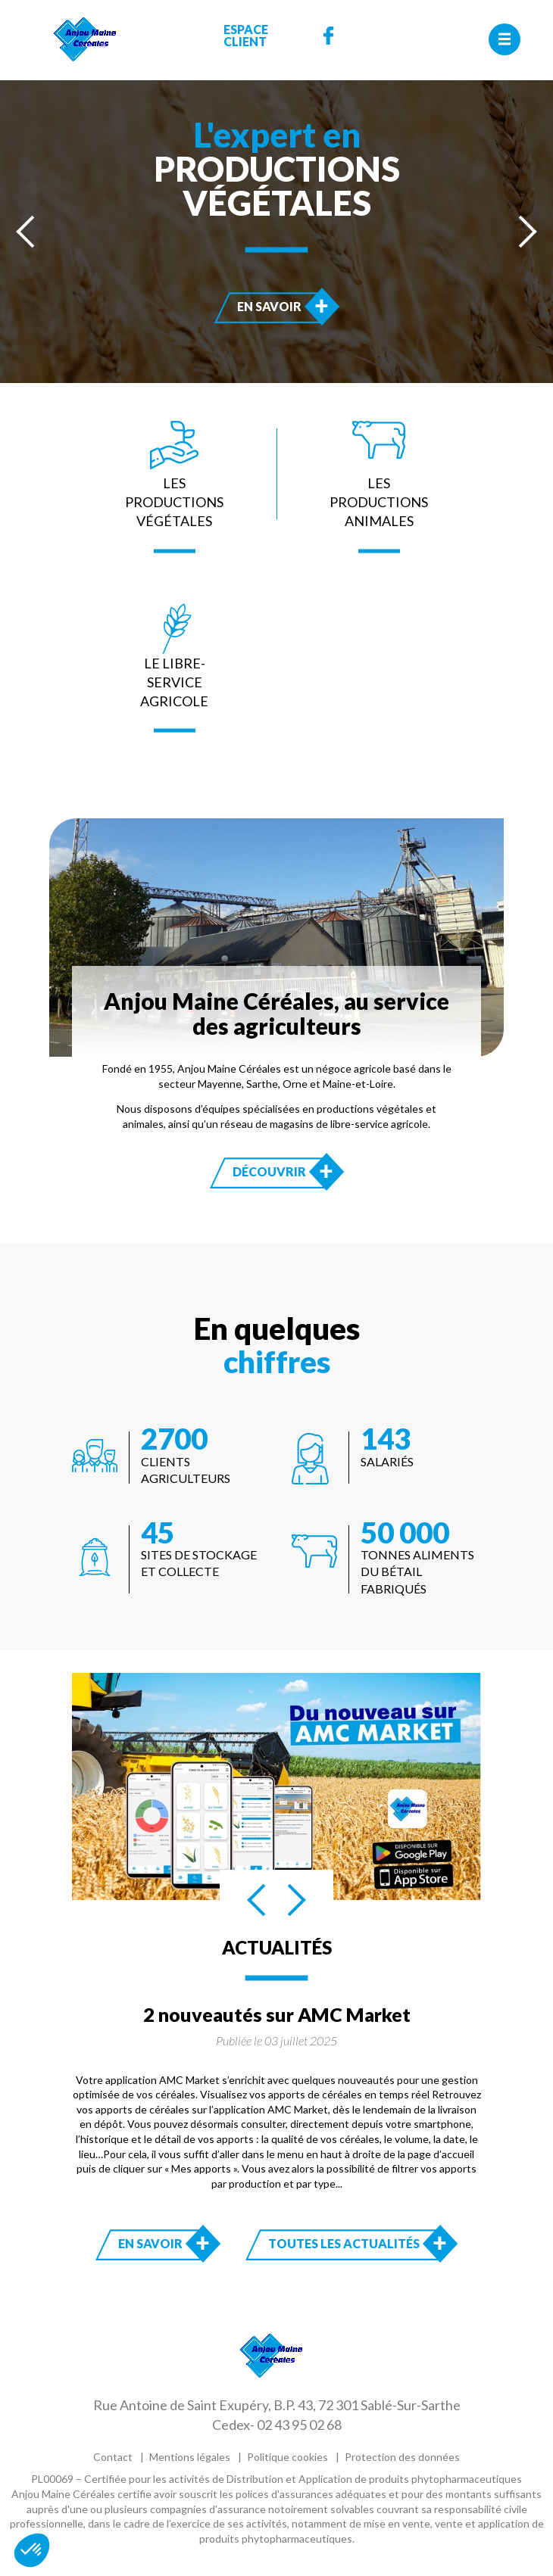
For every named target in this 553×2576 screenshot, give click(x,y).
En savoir (284, 305)
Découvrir (284, 1171)
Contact (113, 2456)
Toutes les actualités (344, 2243)
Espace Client (245, 35)
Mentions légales (189, 2456)
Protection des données (402, 2456)
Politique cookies (287, 2456)
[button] (32, 2550)
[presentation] (26, 232)
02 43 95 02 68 (299, 2424)
